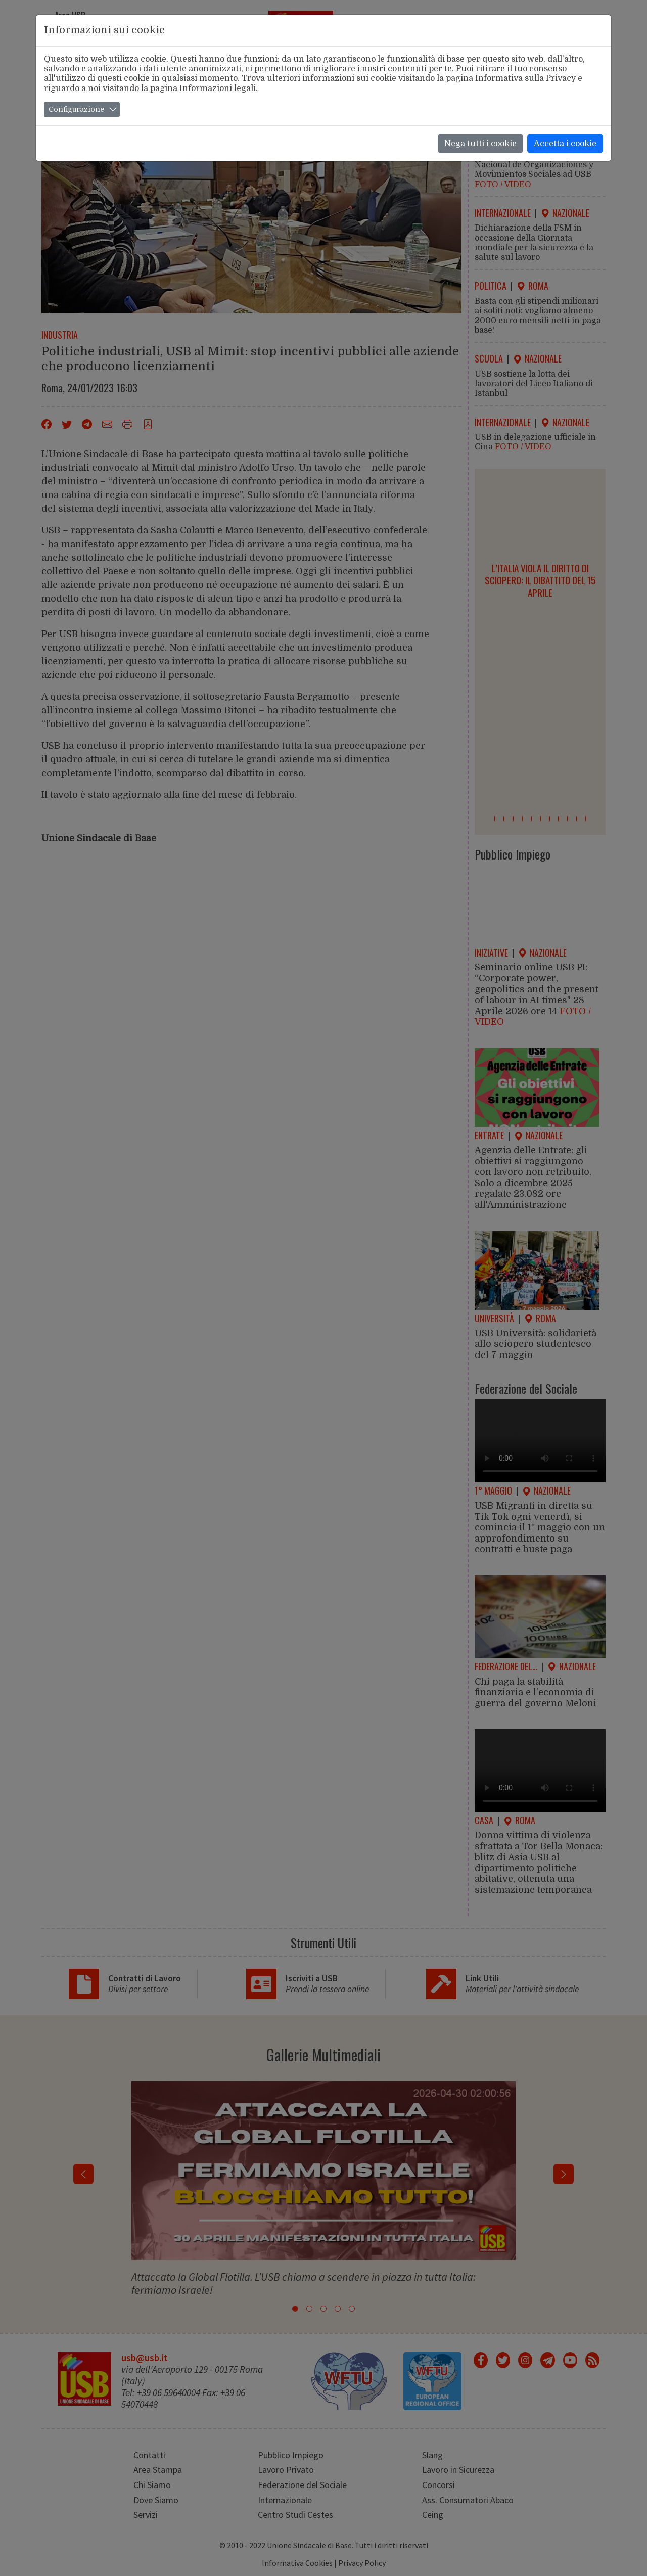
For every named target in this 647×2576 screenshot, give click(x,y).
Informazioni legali (217, 88)
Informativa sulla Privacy (525, 78)
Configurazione (76, 109)
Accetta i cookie (565, 143)
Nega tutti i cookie (480, 143)
